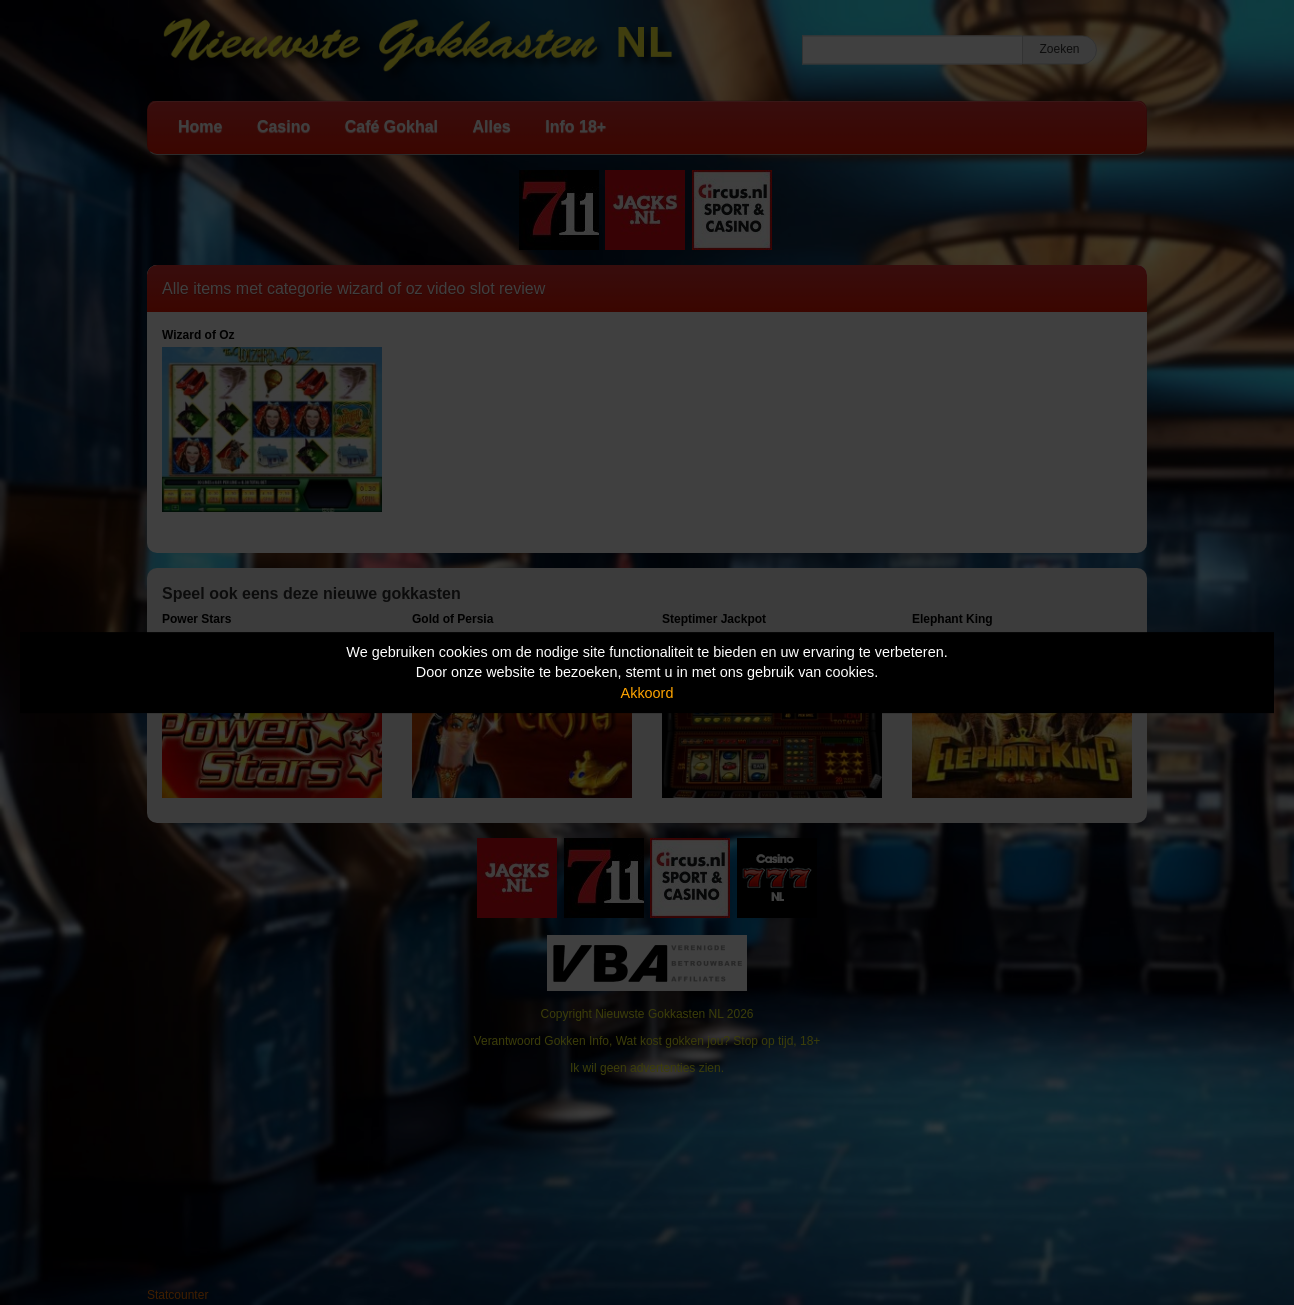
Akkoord (647, 693)
